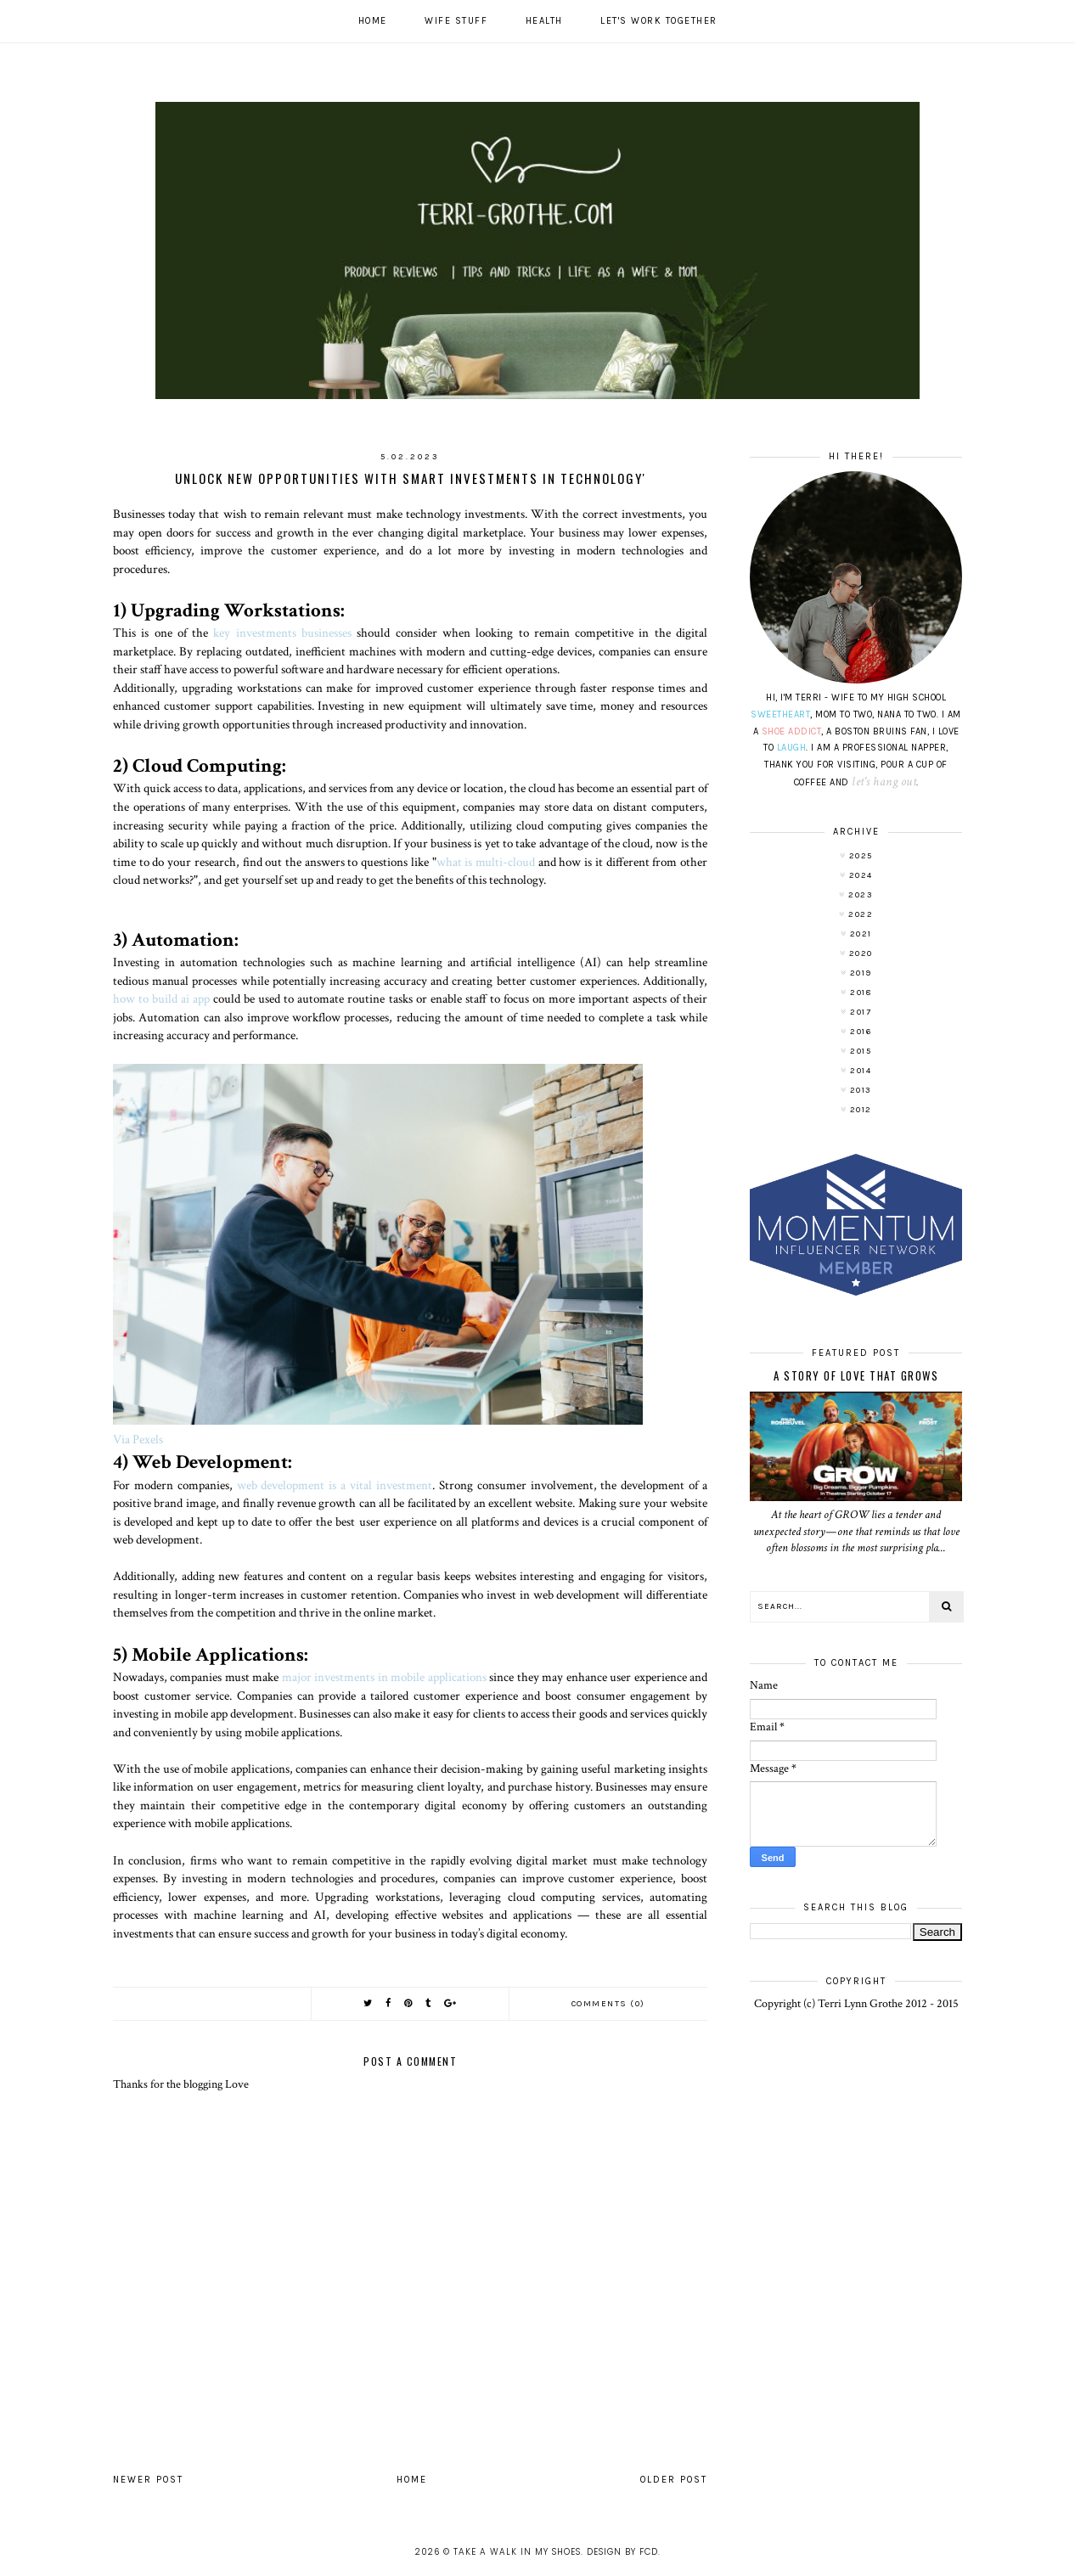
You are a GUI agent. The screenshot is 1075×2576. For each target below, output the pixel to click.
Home (372, 20)
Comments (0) (608, 2004)
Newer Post (148, 2479)
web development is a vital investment (334, 1484)
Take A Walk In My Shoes (517, 2551)
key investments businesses (282, 632)
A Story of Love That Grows (856, 1375)
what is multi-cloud (485, 861)
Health (544, 20)
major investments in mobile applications (384, 1676)
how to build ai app (161, 998)
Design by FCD (622, 2551)
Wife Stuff (456, 20)
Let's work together (659, 20)
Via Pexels (138, 1439)
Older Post (673, 2479)
